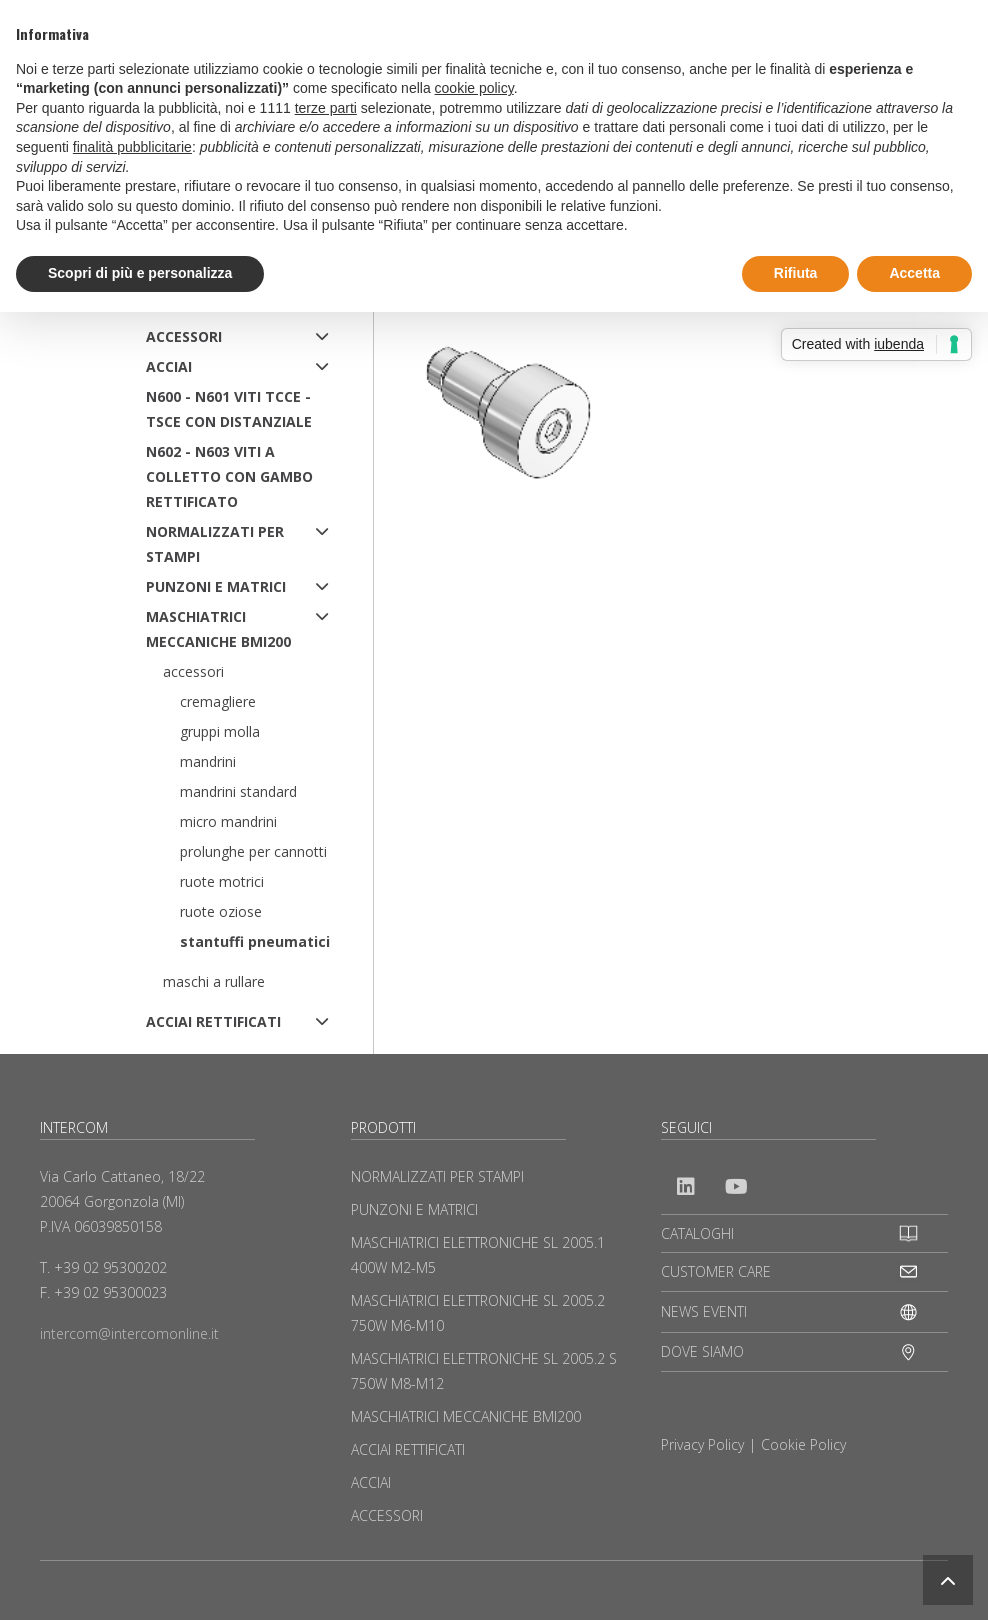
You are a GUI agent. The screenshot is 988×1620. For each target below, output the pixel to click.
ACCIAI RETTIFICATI (213, 1021)
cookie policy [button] (474, 88)
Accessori (193, 671)
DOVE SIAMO (702, 1351)
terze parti (326, 108)
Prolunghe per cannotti (253, 851)
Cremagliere (218, 701)
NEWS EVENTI (704, 1311)
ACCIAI (169, 366)
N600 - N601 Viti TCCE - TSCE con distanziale (229, 409)
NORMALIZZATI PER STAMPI (215, 544)
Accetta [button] (914, 273)
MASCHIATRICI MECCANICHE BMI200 (218, 629)
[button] (948, 1580)
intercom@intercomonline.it (129, 1333)
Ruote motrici (222, 881)
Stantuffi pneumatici (255, 941)
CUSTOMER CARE (716, 1271)
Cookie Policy (803, 1444)
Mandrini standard (238, 791)
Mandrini (208, 761)
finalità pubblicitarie (132, 147)
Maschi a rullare (214, 981)
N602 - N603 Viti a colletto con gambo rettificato (229, 476)
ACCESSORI (184, 336)
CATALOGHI (697, 1233)
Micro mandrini (228, 821)
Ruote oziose (221, 911)
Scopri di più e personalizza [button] (140, 273)
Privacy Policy (702, 1444)
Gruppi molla (220, 731)
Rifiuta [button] (796, 273)
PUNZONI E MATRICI (216, 586)
